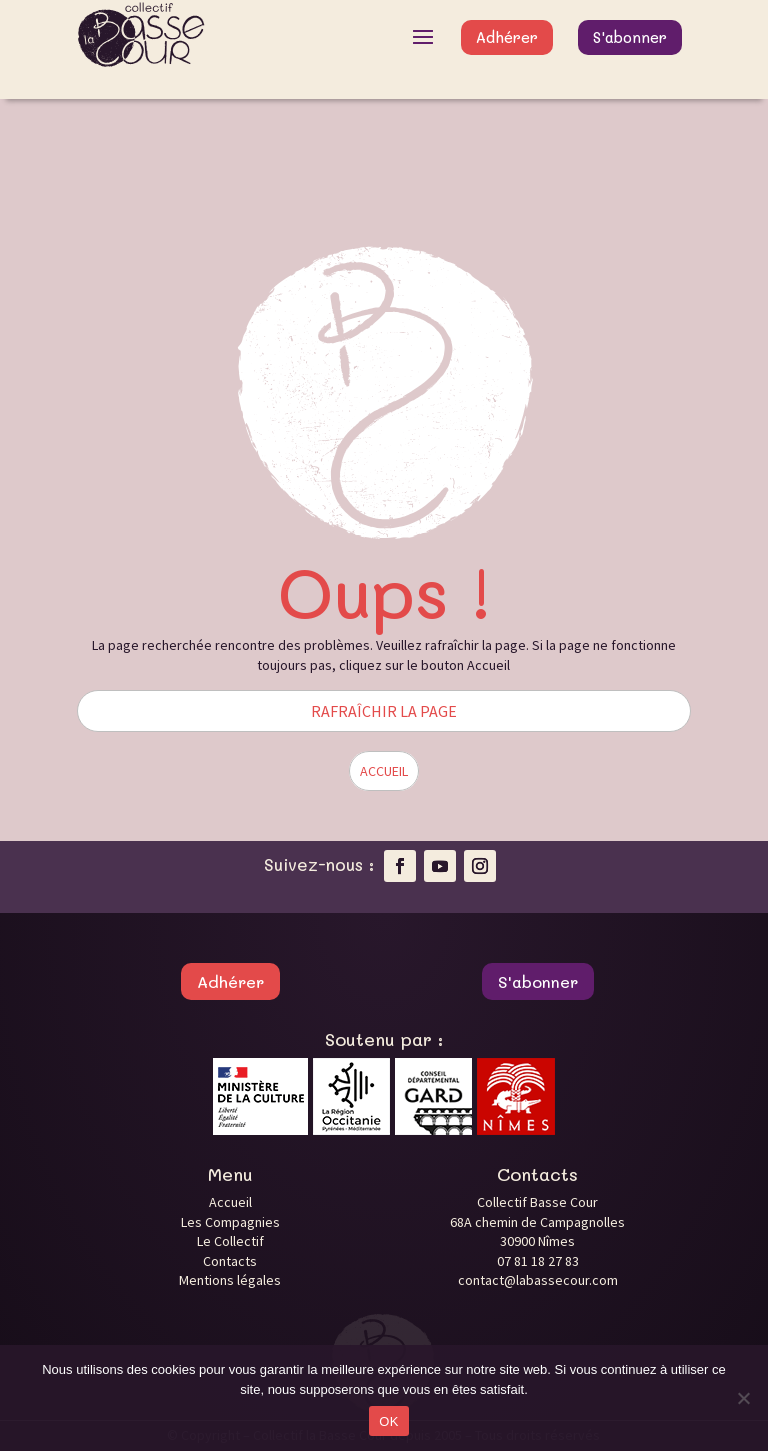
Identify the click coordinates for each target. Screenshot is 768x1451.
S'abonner (630, 37)
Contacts (230, 1261)
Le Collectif (230, 1241)
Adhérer (507, 37)
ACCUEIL (384, 771)
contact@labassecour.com (538, 1280)
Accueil (230, 1202)
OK (388, 1421)
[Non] (743, 1398)
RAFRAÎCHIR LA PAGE (384, 711)
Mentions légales (230, 1280)
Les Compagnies (230, 1222)
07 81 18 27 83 (538, 1261)
